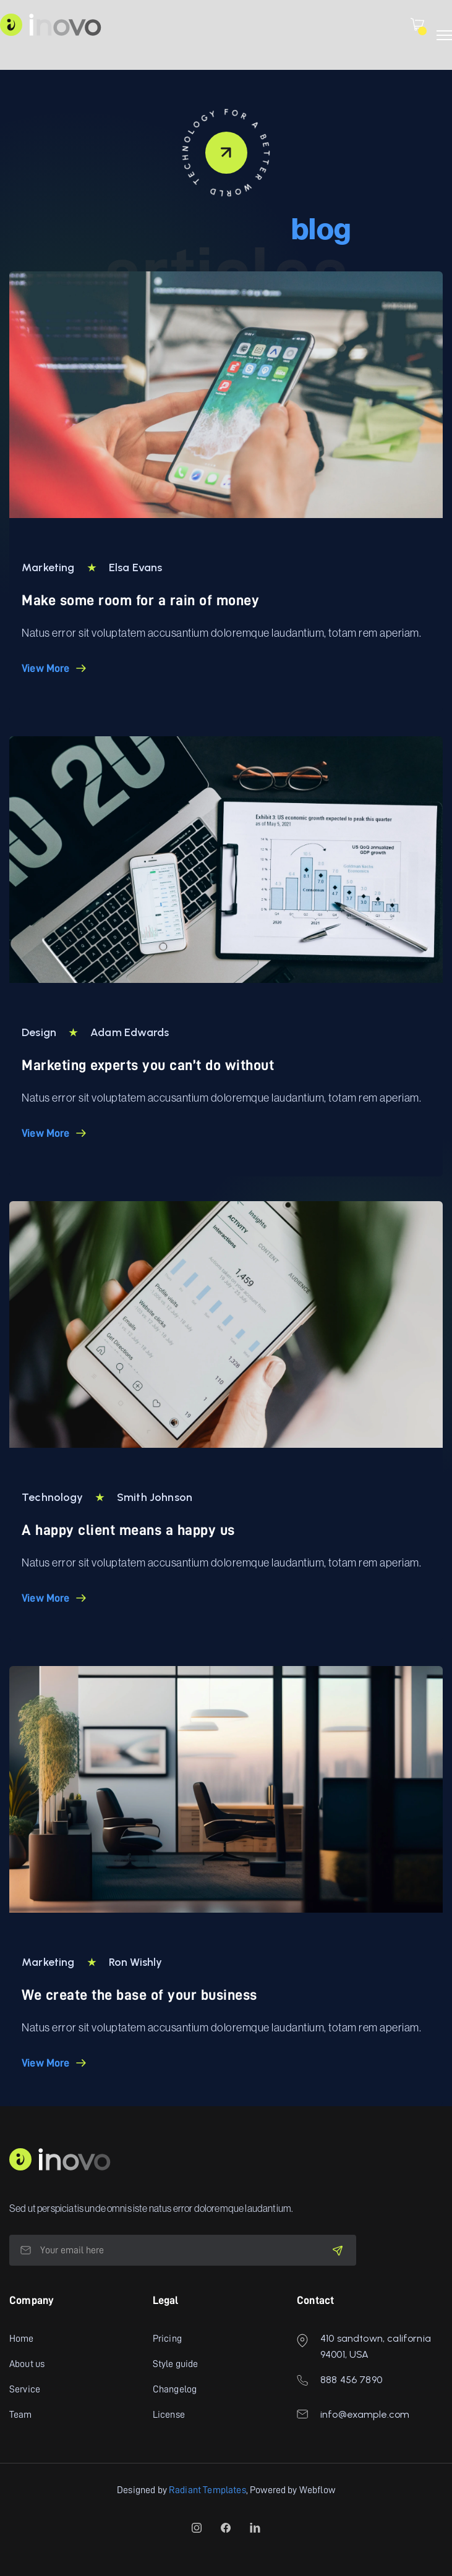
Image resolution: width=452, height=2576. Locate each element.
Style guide (175, 2364)
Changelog (175, 2389)
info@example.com (365, 2414)
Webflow (317, 2490)
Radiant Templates (207, 2490)
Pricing (167, 2339)
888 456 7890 (351, 2380)
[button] (417, 24)
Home (21, 2339)
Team (20, 2415)
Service (24, 2389)
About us (27, 2364)
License (169, 2415)
